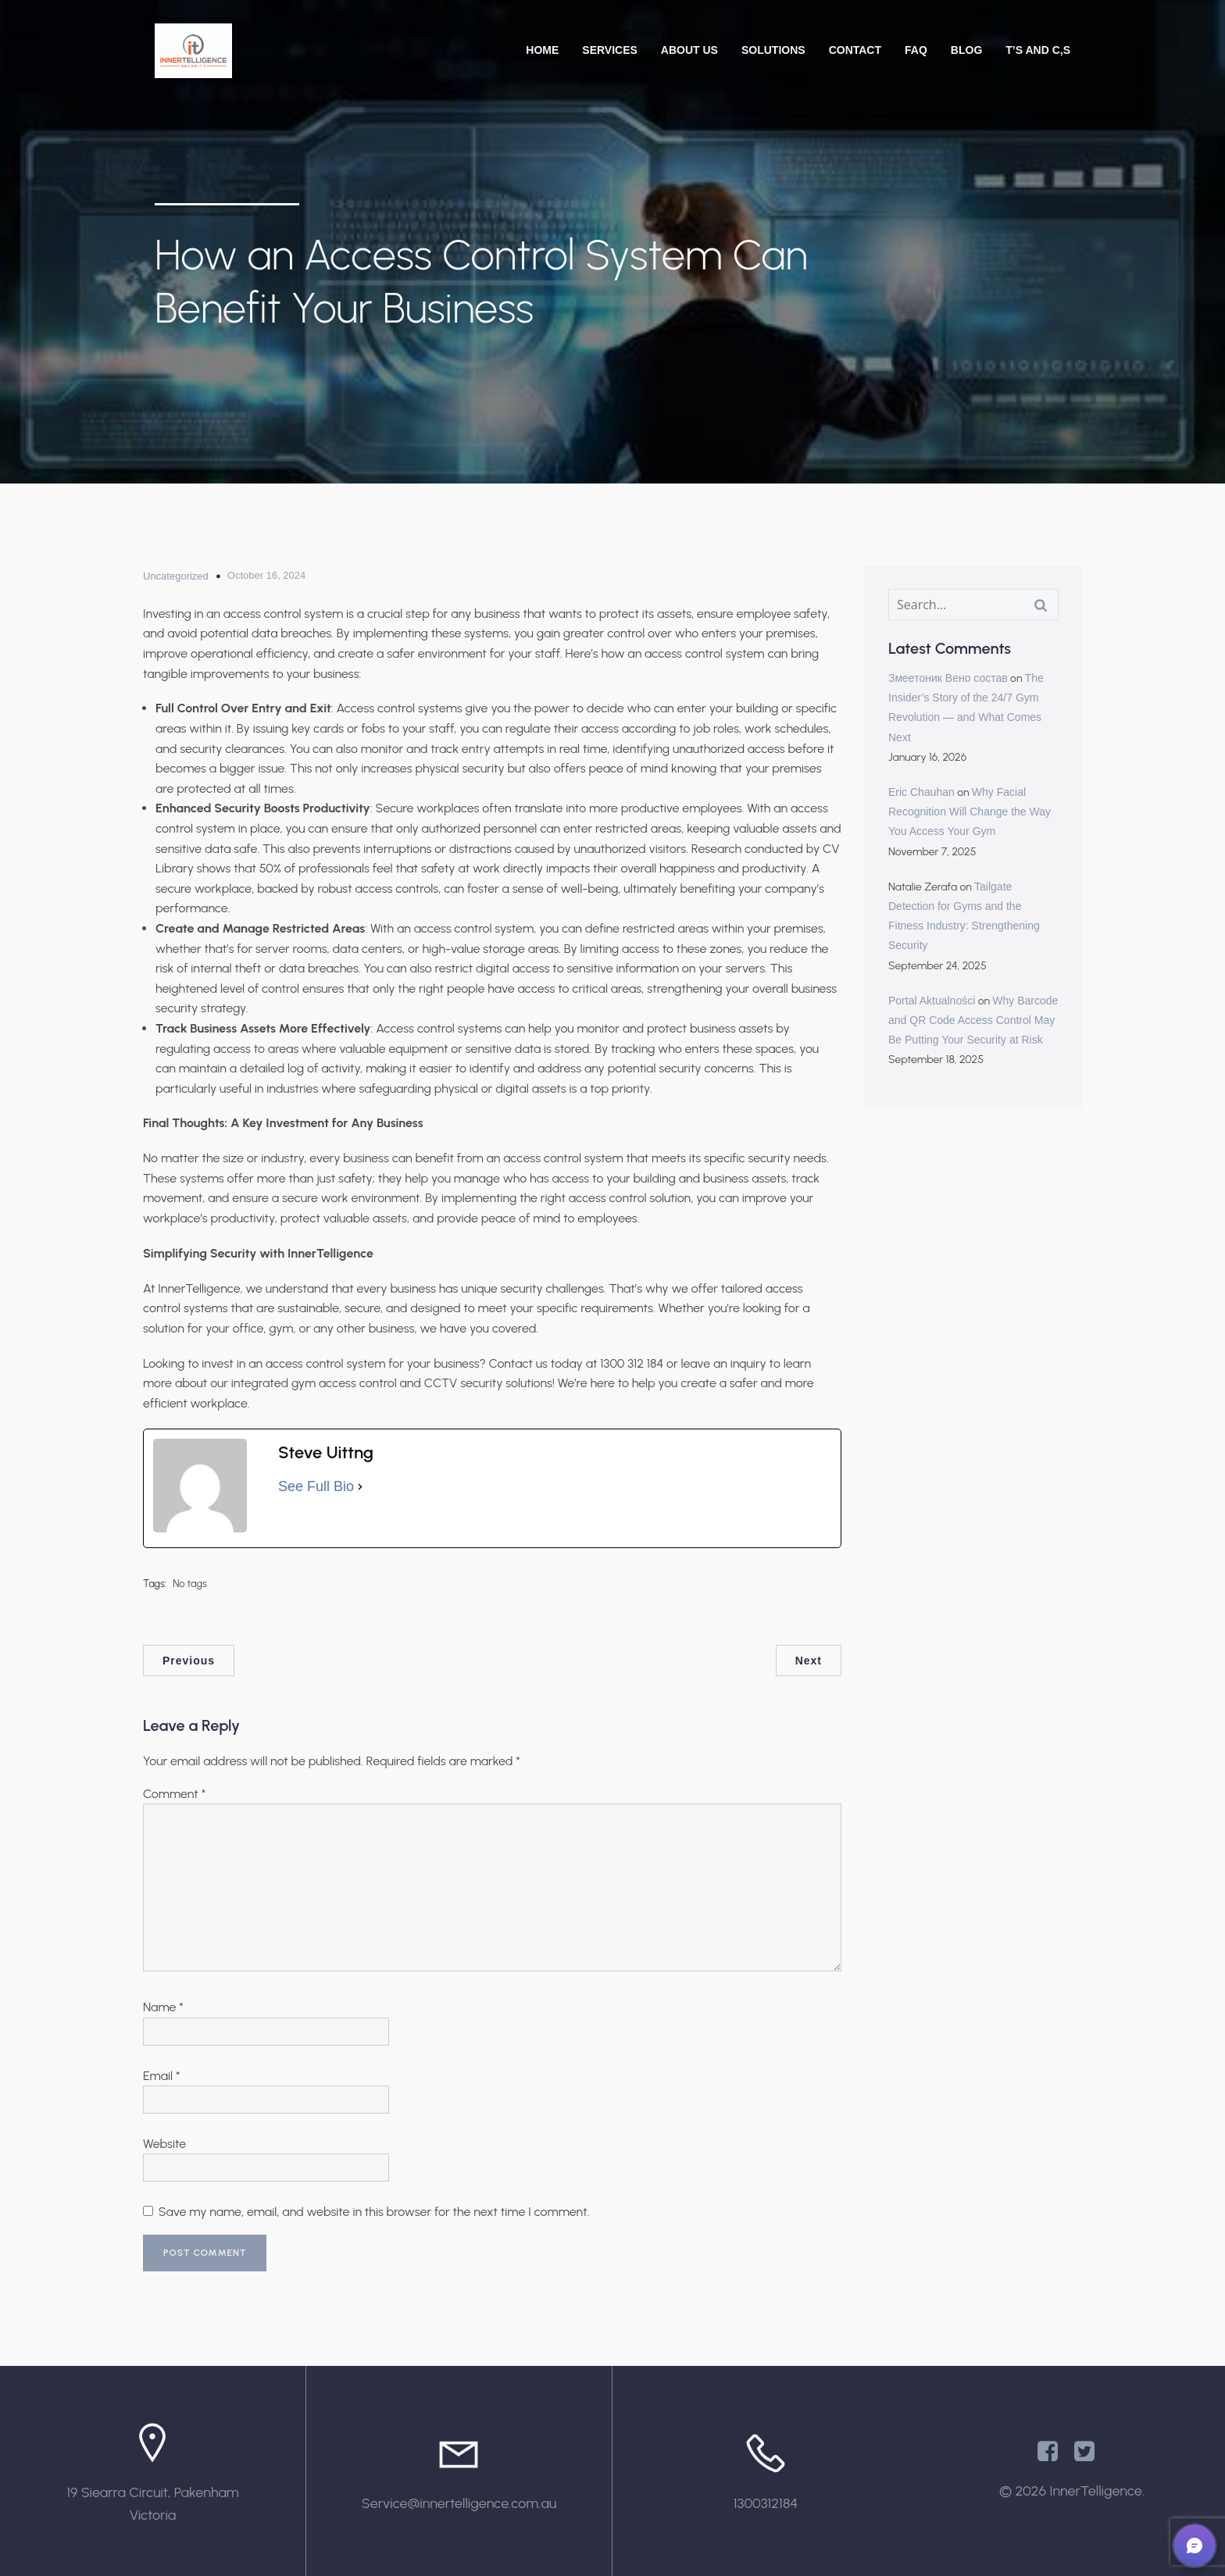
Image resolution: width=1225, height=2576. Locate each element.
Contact (855, 50)
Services (610, 50)
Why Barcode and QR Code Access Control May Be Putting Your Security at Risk (973, 1020)
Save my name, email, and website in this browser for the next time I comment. (374, 2211)
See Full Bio (316, 1486)
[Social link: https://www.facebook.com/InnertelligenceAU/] (1053, 2451)
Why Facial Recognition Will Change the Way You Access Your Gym (969, 811)
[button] (1194, 2545)
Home (542, 50)
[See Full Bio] (360, 1486)
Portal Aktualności (931, 1000)
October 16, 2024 (266, 575)
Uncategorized (176, 576)
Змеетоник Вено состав (948, 678)
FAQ (916, 50)
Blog (966, 50)
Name (163, 2007)
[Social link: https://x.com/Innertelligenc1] (1090, 2451)
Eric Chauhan (921, 792)
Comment (174, 1793)
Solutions (773, 50)
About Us (689, 50)
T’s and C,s (1037, 50)
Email (161, 2075)
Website (164, 2143)
